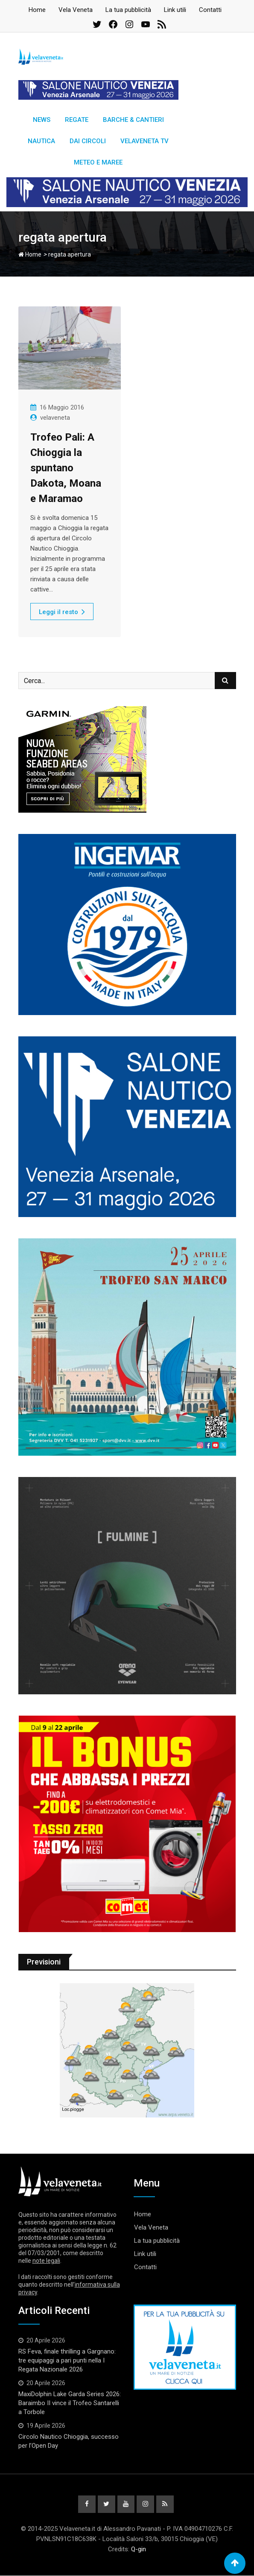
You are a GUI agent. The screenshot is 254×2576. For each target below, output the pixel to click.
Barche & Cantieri (133, 120)
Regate (76, 120)
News (41, 120)
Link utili (175, 10)
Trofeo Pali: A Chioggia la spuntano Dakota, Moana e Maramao (65, 468)
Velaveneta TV (144, 141)
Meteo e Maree (98, 162)
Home (37, 10)
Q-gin (138, 2549)
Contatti (210, 10)
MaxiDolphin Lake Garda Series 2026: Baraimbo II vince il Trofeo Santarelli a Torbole (69, 2403)
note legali (46, 2260)
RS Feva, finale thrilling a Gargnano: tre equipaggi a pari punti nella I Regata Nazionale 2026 (67, 2360)
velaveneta (55, 417)
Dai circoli (88, 141)
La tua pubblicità (128, 10)
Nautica (41, 141)
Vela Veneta (75, 10)
